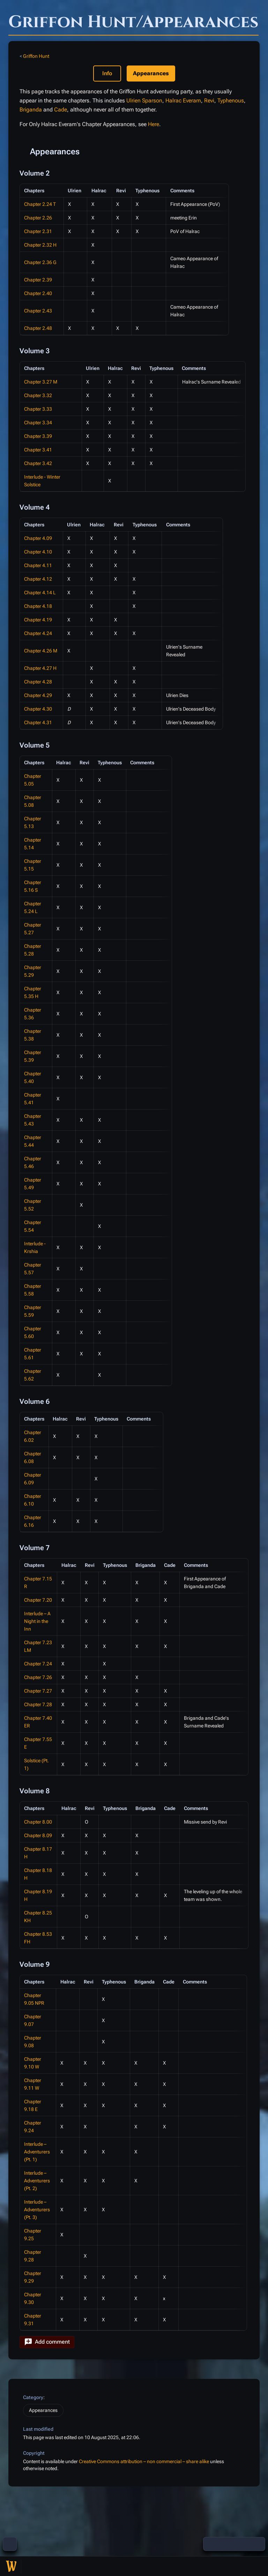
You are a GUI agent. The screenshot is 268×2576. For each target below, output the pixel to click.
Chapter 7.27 (38, 1691)
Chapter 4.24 (38, 633)
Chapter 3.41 (38, 449)
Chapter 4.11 (38, 565)
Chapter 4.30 (38, 709)
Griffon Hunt (36, 56)
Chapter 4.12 (38, 579)
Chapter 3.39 (38, 436)
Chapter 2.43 (38, 311)
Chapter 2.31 (38, 231)
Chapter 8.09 (38, 1835)
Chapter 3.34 (38, 422)
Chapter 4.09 (38, 538)
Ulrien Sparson (144, 100)
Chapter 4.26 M (40, 650)
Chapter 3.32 (38, 395)
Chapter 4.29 (38, 695)
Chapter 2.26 (38, 218)
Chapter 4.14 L (40, 592)
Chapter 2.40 (38, 293)
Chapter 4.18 (38, 606)
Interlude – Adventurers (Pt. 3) (37, 2209)
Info (107, 73)
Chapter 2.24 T (40, 204)
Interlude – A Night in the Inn (37, 1621)
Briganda (31, 109)
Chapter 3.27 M (40, 382)
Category (33, 2397)
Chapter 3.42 (38, 463)
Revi (209, 100)
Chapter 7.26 (38, 1677)
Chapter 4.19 (38, 619)
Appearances (43, 2410)
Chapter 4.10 (38, 552)
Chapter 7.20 (38, 1600)
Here (153, 124)
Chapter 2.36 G (40, 262)
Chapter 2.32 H (40, 245)
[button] (47, 2342)
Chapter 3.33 (38, 409)
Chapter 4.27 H (40, 668)
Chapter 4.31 (38, 722)
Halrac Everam (183, 100)
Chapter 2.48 (38, 328)
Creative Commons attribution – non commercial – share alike (144, 2461)
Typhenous (230, 100)
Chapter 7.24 (38, 1663)
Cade (60, 109)
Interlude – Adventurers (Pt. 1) (37, 2151)
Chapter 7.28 (38, 1704)
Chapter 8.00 (38, 1822)
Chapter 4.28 (38, 681)
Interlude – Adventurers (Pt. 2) (37, 2180)
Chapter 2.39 (38, 280)
